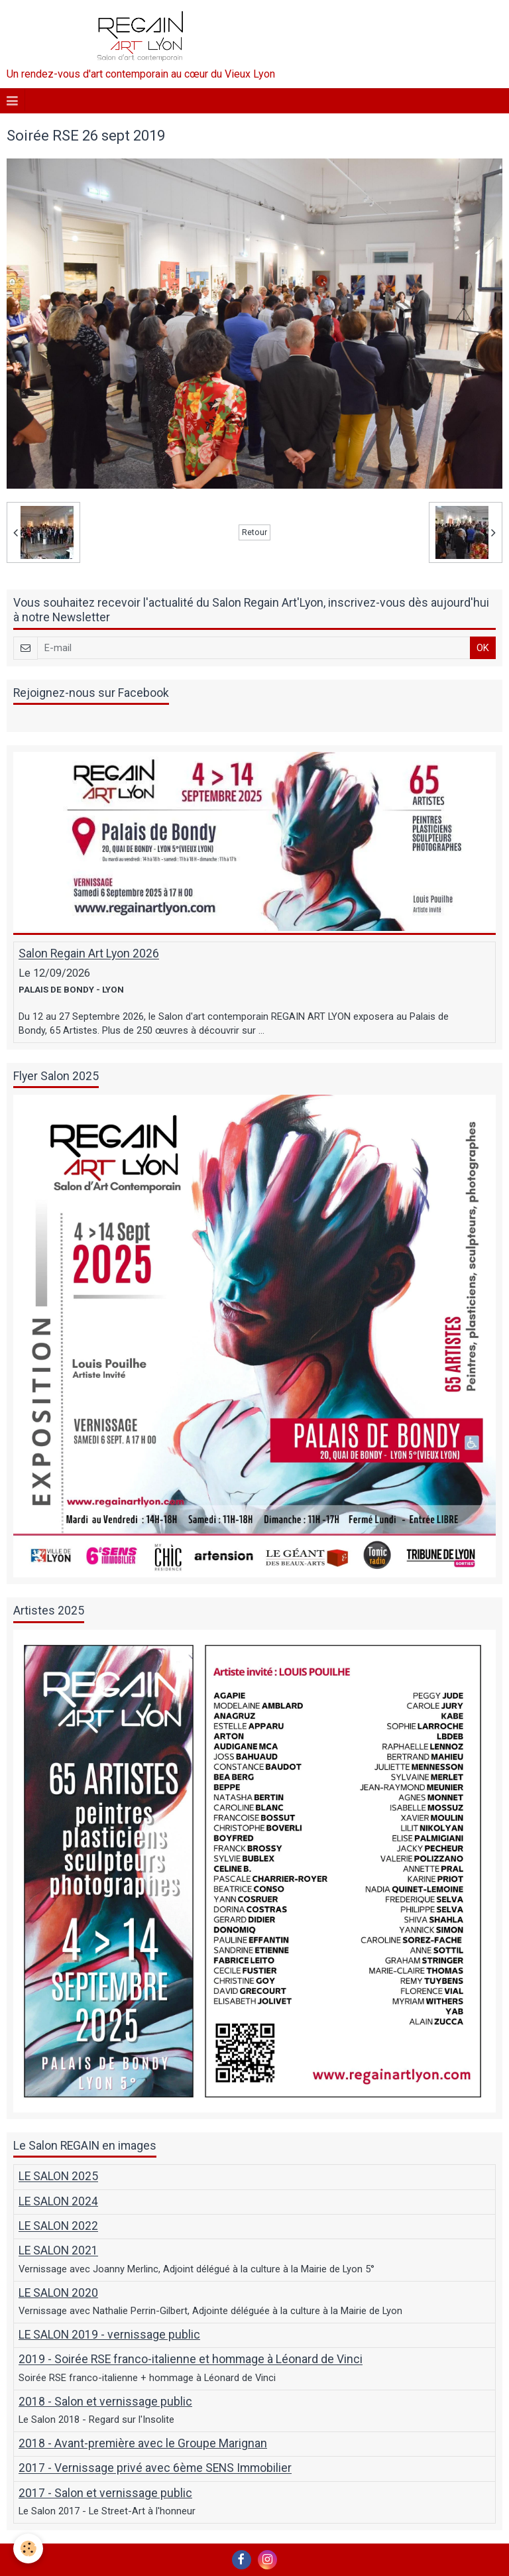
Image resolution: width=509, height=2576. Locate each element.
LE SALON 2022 (58, 2226)
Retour (254, 532)
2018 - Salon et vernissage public (105, 2401)
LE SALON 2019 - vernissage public (109, 2334)
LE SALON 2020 (58, 2293)
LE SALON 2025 (58, 2176)
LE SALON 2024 (58, 2201)
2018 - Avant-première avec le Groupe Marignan (143, 2443)
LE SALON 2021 (58, 2251)
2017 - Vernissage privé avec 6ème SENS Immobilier (155, 2468)
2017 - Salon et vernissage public (105, 2493)
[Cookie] (28, 2548)
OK (483, 648)
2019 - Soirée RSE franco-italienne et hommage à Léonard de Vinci (191, 2359)
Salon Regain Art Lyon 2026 (89, 954)
